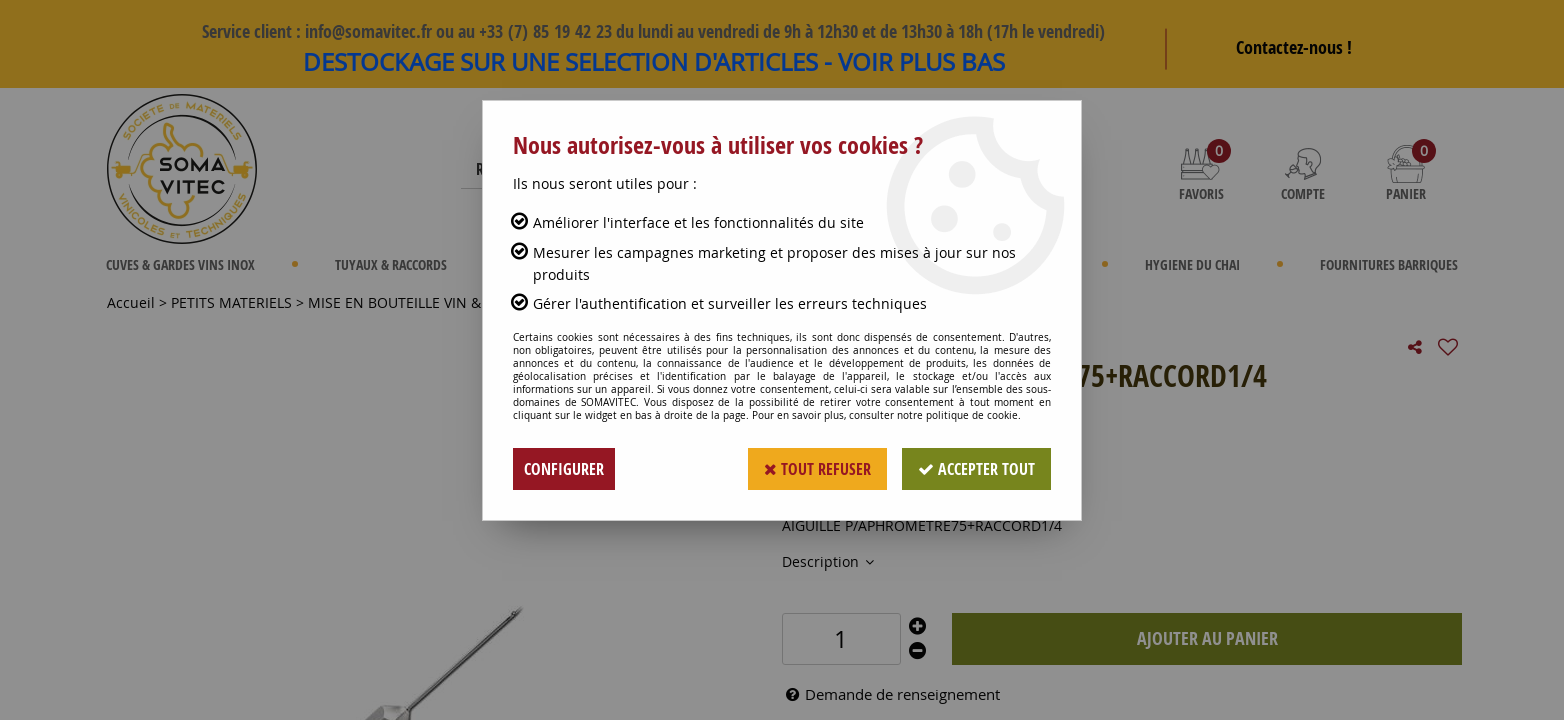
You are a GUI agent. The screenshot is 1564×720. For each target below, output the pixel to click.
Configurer (564, 469)
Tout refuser (817, 469)
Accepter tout (976, 469)
